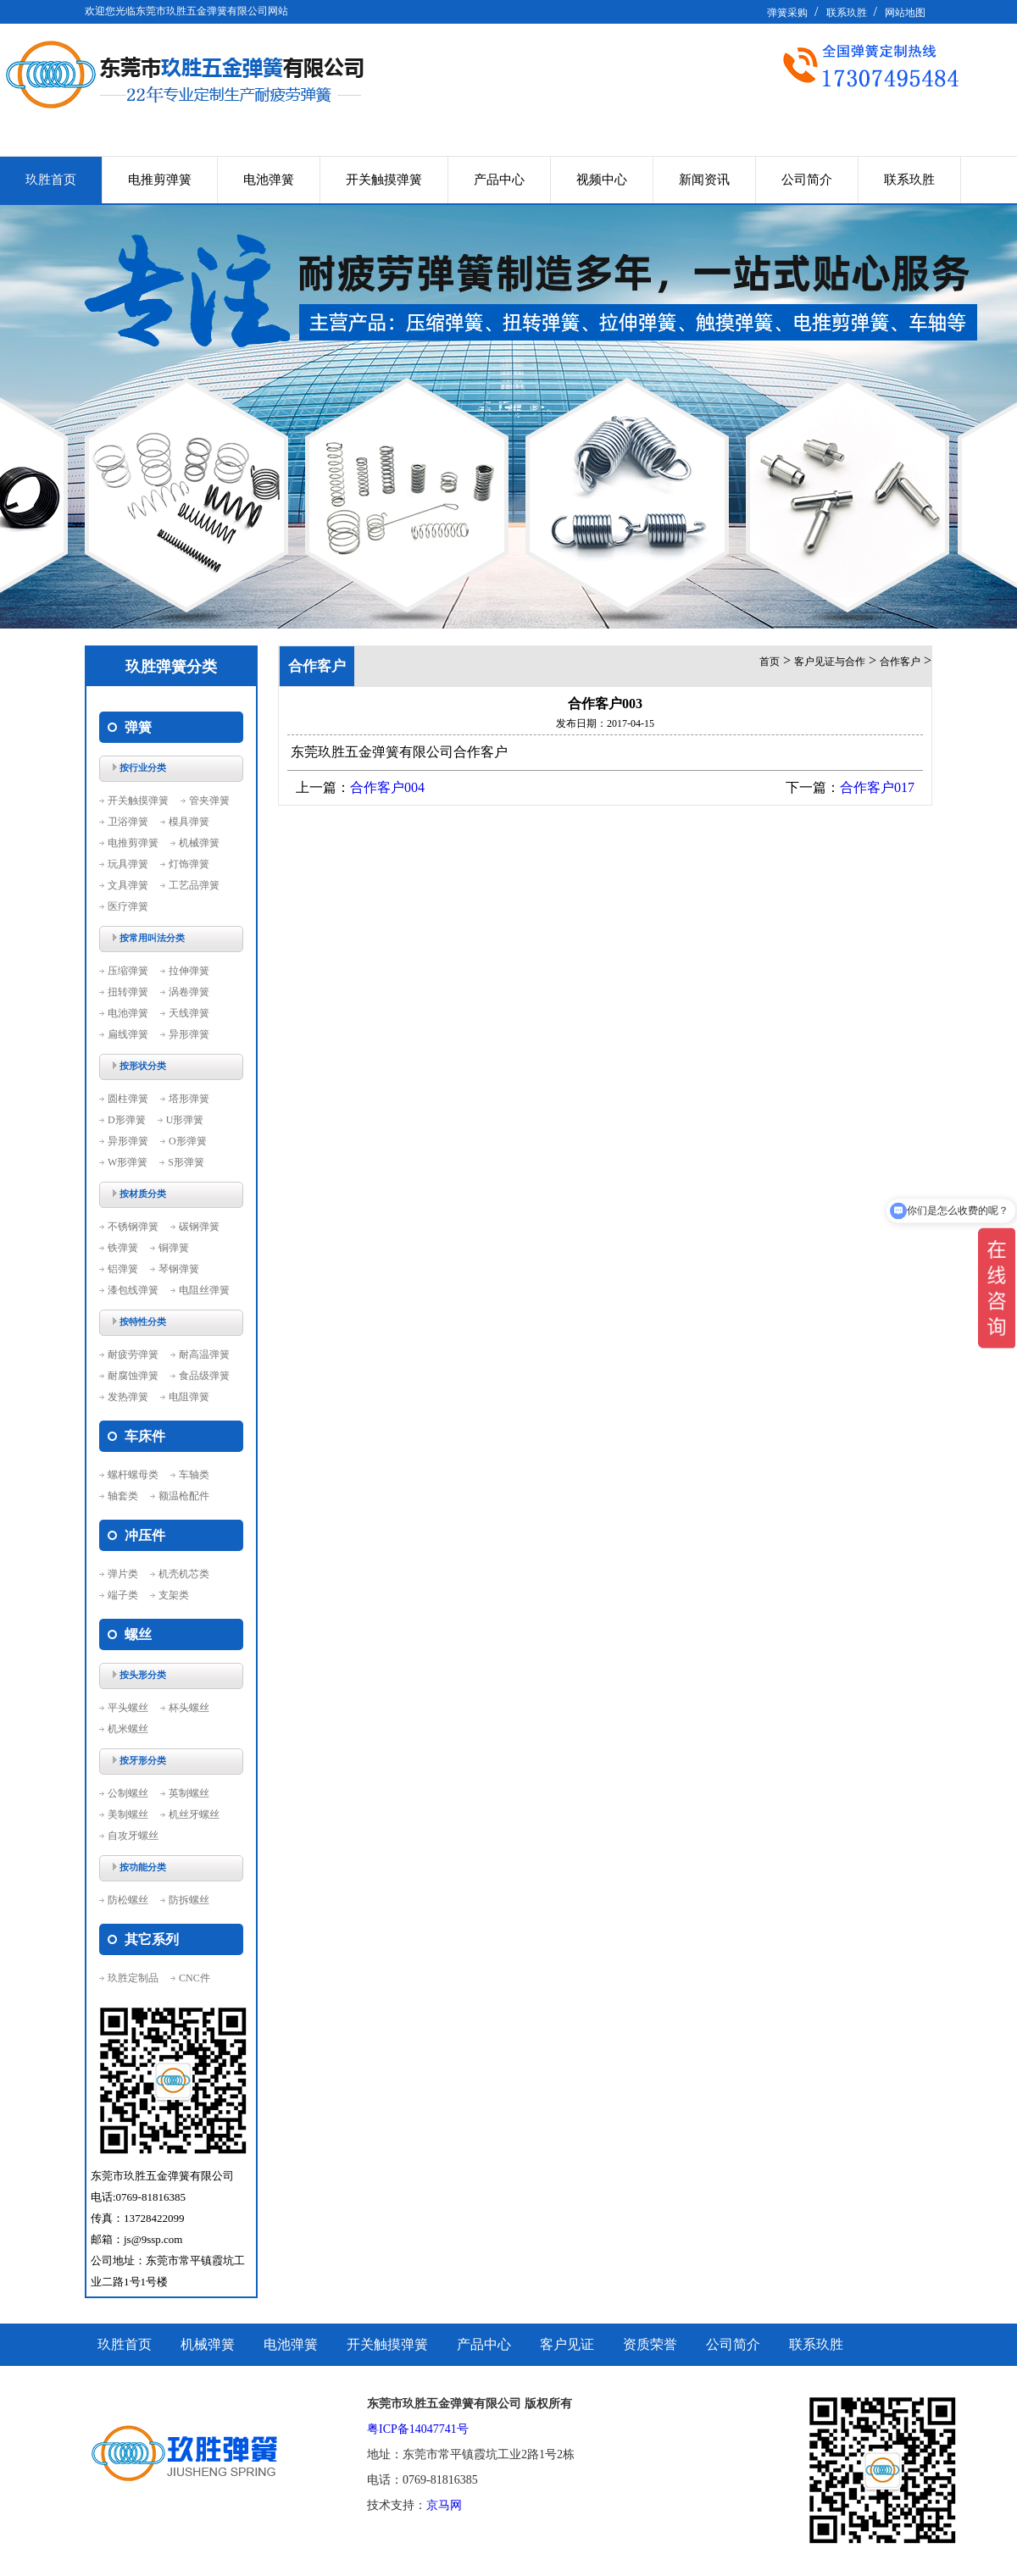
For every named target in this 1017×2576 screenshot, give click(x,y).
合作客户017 (877, 787)
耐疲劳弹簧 (133, 1354)
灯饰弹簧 (189, 864)
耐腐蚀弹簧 (133, 1376)
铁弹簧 (123, 1248)
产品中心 (499, 179)
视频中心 (601, 179)
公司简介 (806, 179)
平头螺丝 (128, 1708)
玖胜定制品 (133, 1978)
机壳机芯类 (183, 1574)
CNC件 (194, 1978)
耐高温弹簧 (204, 1354)
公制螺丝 (128, 1793)
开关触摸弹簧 (384, 179)
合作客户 (900, 662)
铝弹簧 (123, 1269)
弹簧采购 (787, 13)
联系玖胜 (846, 13)
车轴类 (194, 1475)
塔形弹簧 (189, 1099)
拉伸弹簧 (189, 971)
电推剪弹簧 (160, 179)
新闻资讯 (704, 179)
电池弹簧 (268, 179)
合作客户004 (387, 787)
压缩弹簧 (128, 971)
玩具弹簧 (128, 864)
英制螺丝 (189, 1793)
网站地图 (905, 13)
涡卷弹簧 (189, 992)
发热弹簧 (128, 1397)
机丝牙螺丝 (194, 1814)
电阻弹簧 (189, 1397)
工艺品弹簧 (194, 885)
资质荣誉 (650, 2344)
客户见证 (567, 2344)
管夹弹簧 (209, 800)
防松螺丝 (128, 1900)
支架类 (173, 1595)
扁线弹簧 (128, 1034)
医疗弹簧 (128, 906)
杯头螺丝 (189, 1708)
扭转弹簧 (128, 992)
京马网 (444, 2505)
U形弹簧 (185, 1120)
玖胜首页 (50, 179)
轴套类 (123, 1496)
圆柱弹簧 (128, 1099)
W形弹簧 (127, 1162)
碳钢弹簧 (199, 1227)
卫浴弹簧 (128, 822)
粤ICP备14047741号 (418, 2429)
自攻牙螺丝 (133, 1836)
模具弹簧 (189, 822)
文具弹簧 (128, 885)
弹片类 (123, 1574)
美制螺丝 (128, 1814)
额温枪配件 (183, 1496)
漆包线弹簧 (133, 1290)
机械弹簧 (199, 843)
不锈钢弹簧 (133, 1227)
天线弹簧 (189, 1013)
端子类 (123, 1595)
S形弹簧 (186, 1162)
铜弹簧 (173, 1248)
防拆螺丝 (189, 1900)
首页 (769, 662)
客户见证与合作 (829, 662)
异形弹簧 (189, 1034)
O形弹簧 (188, 1141)
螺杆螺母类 (133, 1475)
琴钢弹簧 (178, 1269)
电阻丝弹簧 (204, 1290)
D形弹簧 (127, 1120)
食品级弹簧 (204, 1376)
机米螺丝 (128, 1729)
